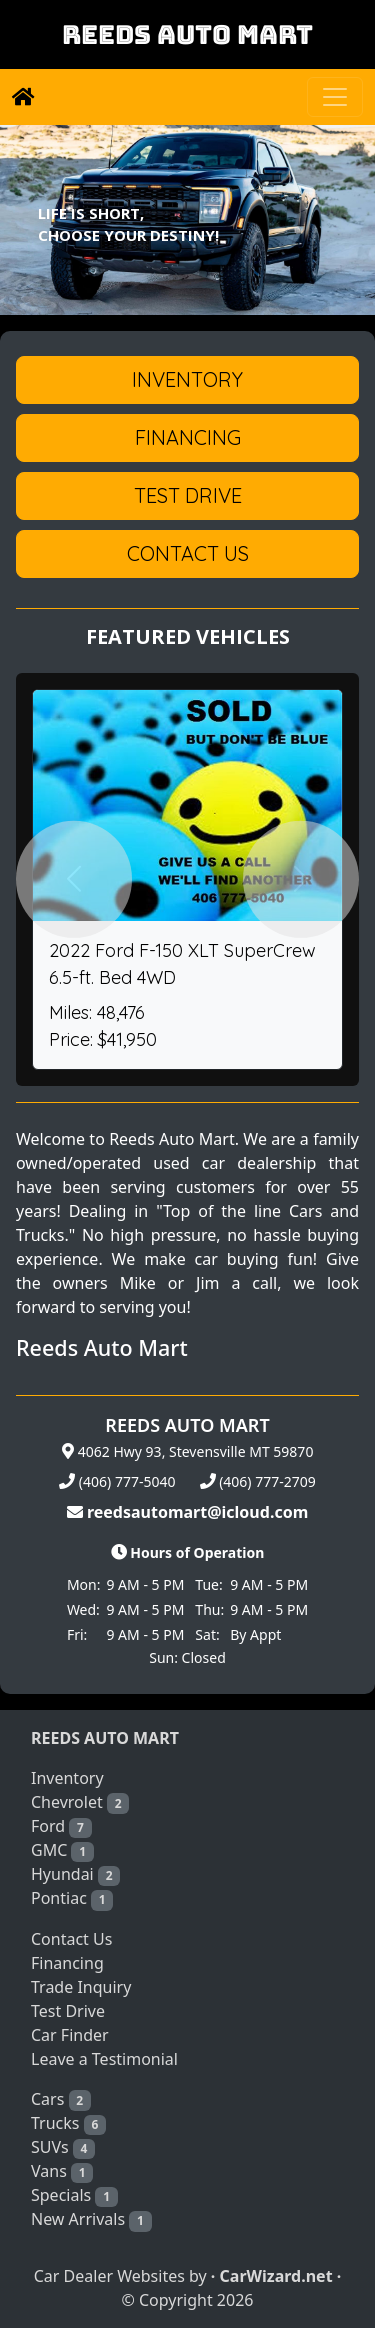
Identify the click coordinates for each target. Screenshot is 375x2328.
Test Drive (68, 2011)
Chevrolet (80, 1802)
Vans (62, 2171)
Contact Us (71, 1939)
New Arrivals (91, 2219)
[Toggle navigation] (335, 97)
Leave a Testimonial (104, 2059)
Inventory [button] (187, 379)
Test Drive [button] (188, 495)
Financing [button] (188, 437)
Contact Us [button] (188, 553)
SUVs (63, 2147)
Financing (67, 1963)
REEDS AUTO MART (187, 34)
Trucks (68, 2123)
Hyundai (75, 1874)
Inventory (67, 1778)
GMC (62, 1850)
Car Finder (70, 2035)
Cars (61, 2099)
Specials (74, 2195)
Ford (61, 1826)
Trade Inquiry (81, 1987)
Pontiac (72, 1898)
